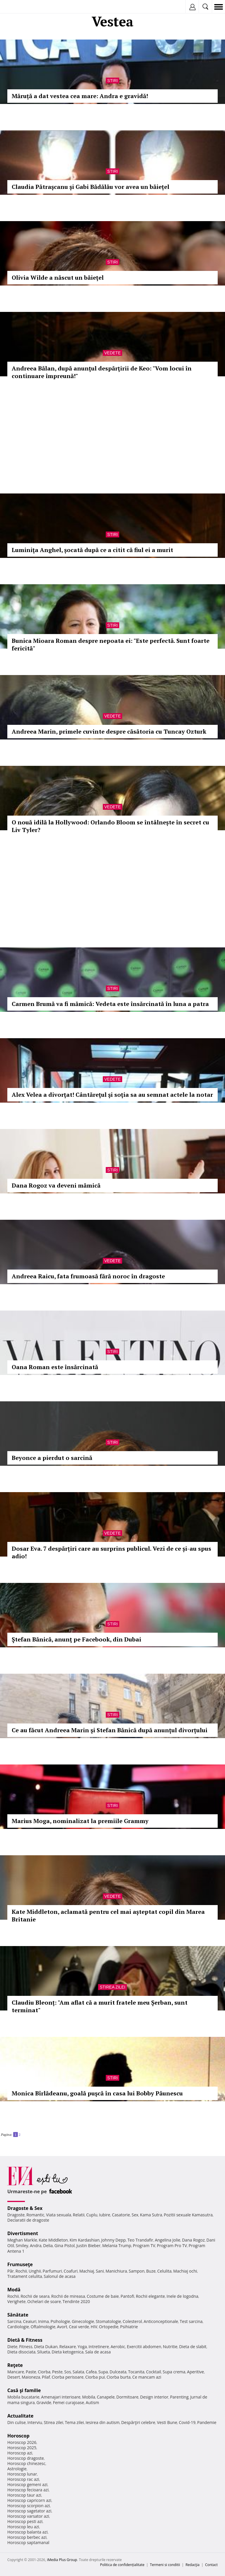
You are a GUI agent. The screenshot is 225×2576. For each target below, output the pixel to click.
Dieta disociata (21, 2352)
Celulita (164, 2271)
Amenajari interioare (60, 2397)
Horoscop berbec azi (27, 2537)
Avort (62, 2326)
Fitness (26, 2346)
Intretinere (98, 2346)
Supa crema (174, 2372)
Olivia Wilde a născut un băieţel (58, 277)
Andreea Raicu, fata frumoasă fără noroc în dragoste (88, 1276)
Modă (14, 2289)
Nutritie (170, 2346)
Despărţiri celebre (138, 2422)
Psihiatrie (129, 2326)
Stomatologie (108, 2321)
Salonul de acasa (60, 2276)
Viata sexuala (58, 2215)
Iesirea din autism (103, 2422)
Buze (151, 2271)
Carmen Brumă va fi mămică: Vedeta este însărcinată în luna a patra (110, 1004)
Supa (103, 2372)
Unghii (35, 2271)
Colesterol (132, 2321)
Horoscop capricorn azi (29, 2500)
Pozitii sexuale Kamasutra (188, 2215)
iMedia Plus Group (62, 2559)
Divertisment (22, 2233)
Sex (135, 2215)
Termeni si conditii (165, 2564)
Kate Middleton (53, 2240)
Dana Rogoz (193, 2240)
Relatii (79, 2215)
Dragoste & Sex (24, 2208)
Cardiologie (18, 2326)
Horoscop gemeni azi (27, 2484)
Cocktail (153, 2372)
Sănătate (17, 2315)
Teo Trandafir (140, 2240)
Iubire (104, 2215)
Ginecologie (83, 2321)
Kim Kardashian (84, 2240)
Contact (211, 2564)
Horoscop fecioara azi (28, 2490)
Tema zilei (74, 2422)
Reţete (15, 2365)
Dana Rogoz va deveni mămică (56, 1185)
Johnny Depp (113, 2240)
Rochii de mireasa (68, 2296)
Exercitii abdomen (144, 2346)
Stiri (112, 80)
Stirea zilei (112, 1987)
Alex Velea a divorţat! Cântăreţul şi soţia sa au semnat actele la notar (112, 1095)
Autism (92, 2402)
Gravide (43, 2402)
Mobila (88, 2397)
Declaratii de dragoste (28, 2220)
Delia (48, 2245)
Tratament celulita (24, 2276)
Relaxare (67, 2346)
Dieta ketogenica (67, 2352)
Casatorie (121, 2215)
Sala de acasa (98, 2352)
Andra (36, 2245)
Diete (12, 2346)
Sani (100, 2271)
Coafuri (71, 2271)
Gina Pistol (64, 2245)
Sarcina (14, 2321)
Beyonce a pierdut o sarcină (52, 1458)
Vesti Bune (167, 2422)
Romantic (35, 2215)
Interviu (35, 2422)
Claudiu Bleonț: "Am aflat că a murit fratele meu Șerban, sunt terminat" (100, 2006)
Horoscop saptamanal (28, 2542)
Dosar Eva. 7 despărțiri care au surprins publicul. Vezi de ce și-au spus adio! (111, 1552)
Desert (13, 2377)
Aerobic (117, 2346)
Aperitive (195, 2372)
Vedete (112, 353)
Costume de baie (103, 2296)
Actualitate (20, 2416)
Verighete (16, 2301)
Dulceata (118, 2372)
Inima (43, 2321)
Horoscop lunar (22, 2474)
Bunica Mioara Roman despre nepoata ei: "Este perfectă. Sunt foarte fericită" (110, 644)
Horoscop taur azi (24, 2495)
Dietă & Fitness (24, 2340)
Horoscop (18, 2435)
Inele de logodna (182, 2296)
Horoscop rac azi (23, 2479)
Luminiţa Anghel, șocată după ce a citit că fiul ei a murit (92, 550)
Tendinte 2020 (76, 2301)
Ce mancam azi (146, 2377)
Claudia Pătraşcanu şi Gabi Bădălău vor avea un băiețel (90, 187)
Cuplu (91, 2215)
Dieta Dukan (45, 2346)
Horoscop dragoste (25, 2458)
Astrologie (17, 2468)
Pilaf (46, 2377)
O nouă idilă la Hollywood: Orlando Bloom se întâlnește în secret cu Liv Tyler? (110, 826)
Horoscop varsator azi (28, 2516)
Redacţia (192, 2564)
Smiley (22, 2245)
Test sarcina (191, 2321)
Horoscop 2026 (21, 2442)
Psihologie (60, 2321)
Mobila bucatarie (23, 2397)
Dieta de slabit (192, 2346)
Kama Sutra (151, 2215)
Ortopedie (108, 2326)
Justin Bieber (88, 2245)
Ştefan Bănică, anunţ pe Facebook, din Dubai (76, 1639)
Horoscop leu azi (23, 2526)
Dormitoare (127, 2397)
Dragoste (16, 2215)
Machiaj (86, 2271)
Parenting (179, 2397)
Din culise (16, 2422)
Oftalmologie (43, 2326)
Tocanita (136, 2372)
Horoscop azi (19, 2453)
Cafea (91, 2372)
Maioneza (31, 2377)
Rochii (21, 2271)
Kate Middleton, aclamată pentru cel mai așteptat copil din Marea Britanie (108, 1915)
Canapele (106, 2397)
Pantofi (127, 2296)
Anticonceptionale (161, 2321)
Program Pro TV (172, 2245)
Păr (10, 2271)
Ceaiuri (30, 2321)
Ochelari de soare (44, 2301)
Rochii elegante (150, 2296)
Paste (31, 2372)
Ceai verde (79, 2326)
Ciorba (44, 2372)
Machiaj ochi (185, 2271)
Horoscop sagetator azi (29, 2511)
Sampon (136, 2271)
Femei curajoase (68, 2402)
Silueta (43, 2352)
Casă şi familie (24, 2390)
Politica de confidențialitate (122, 2564)
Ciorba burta (119, 2377)
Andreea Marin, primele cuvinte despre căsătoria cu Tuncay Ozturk (109, 731)
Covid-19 (187, 2422)
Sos (67, 2372)
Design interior (154, 2397)
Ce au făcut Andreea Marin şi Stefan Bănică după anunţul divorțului (109, 1730)
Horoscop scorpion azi (28, 2505)
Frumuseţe (20, 2264)
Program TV (144, 2245)
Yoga (82, 2346)
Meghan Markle (22, 2240)
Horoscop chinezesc (26, 2463)
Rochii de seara (35, 2296)
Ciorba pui (95, 2377)
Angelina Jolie (167, 2240)
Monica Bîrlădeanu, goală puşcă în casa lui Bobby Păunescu (97, 2093)
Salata (78, 2372)
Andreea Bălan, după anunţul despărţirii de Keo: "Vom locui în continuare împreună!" (102, 372)
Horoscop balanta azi (27, 2532)
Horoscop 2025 (21, 2447)
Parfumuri (52, 2271)
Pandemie (207, 2422)
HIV (94, 2326)
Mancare (15, 2372)
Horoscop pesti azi (24, 2521)
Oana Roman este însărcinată (55, 1367)
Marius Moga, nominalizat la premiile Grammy (80, 1821)
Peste (57, 2372)
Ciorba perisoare (68, 2377)
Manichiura (116, 2271)
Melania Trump (116, 2245)
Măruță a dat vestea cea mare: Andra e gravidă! (80, 96)
